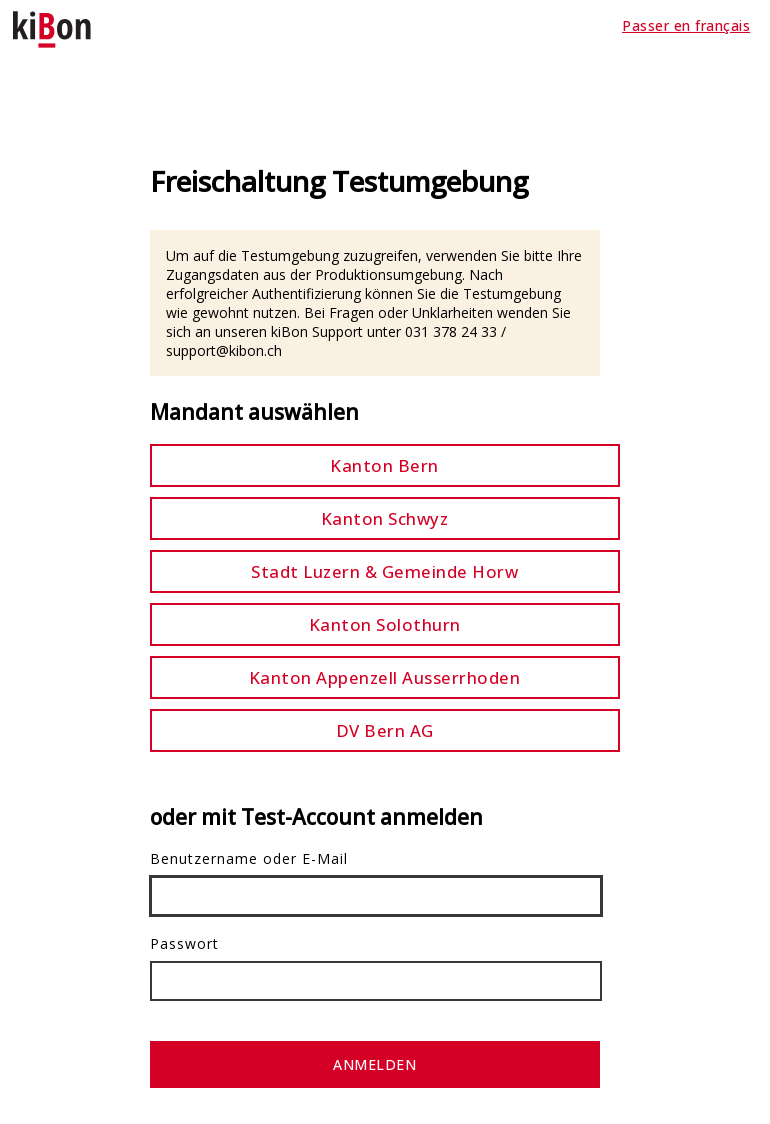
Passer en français (686, 25)
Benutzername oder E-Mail (249, 858)
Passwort (184, 943)
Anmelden (374, 1064)
